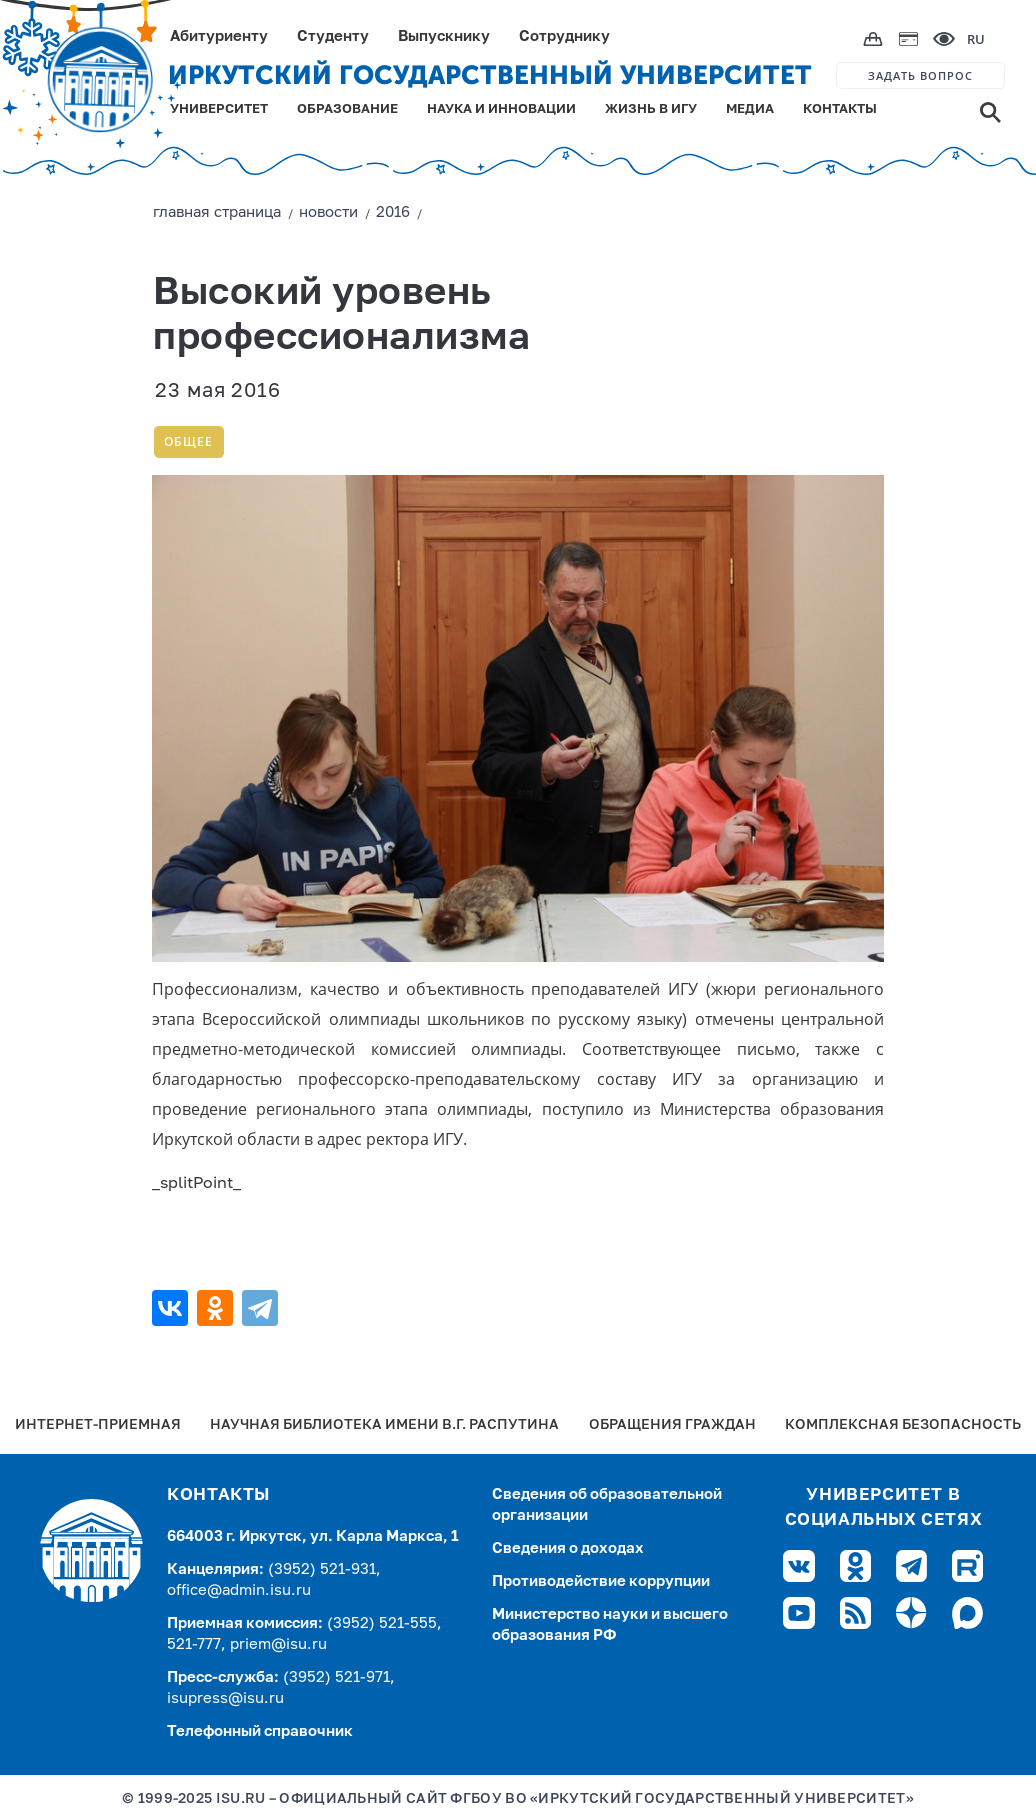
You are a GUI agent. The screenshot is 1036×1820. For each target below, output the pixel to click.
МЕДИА (750, 109)
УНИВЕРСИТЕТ (219, 109)
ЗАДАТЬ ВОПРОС (920, 75)
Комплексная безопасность (903, 1425)
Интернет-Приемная (98, 1425)
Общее (188, 441)
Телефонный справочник (260, 1731)
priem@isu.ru (278, 1644)
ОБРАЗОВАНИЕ (347, 109)
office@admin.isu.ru (239, 1590)
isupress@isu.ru (225, 1698)
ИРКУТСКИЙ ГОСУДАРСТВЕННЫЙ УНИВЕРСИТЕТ (490, 75)
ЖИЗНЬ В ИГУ (651, 109)
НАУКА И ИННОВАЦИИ (501, 109)
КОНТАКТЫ (840, 109)
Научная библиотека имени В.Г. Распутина (384, 1425)
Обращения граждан (672, 1425)
